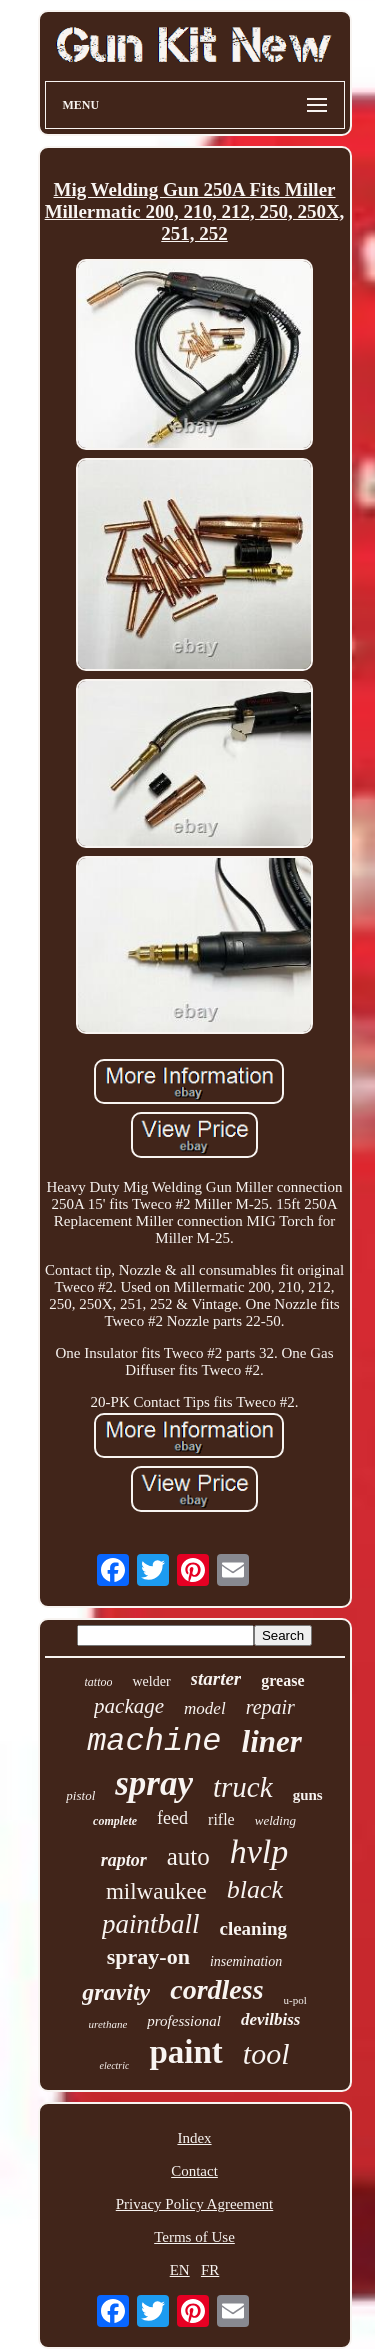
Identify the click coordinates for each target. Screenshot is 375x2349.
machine (154, 1741)
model (205, 1708)
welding (275, 1820)
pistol (80, 1795)
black (255, 1889)
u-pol (295, 2000)
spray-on (148, 1956)
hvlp (259, 1851)
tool (266, 2053)
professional (184, 2021)
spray (154, 1783)
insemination (246, 1961)
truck (243, 1787)
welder (151, 1681)
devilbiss (271, 2019)
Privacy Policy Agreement (194, 2204)
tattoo (98, 1682)
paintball (151, 1924)
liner (272, 1741)
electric (114, 2065)
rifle (221, 1819)
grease (282, 1680)
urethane (108, 2024)
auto (188, 1856)
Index (194, 2138)
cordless (216, 1989)
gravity (116, 1992)
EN (180, 2270)
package (129, 1706)
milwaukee (156, 1891)
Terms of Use (194, 2237)
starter (216, 1678)
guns (308, 1795)
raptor (124, 1860)
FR (210, 2270)
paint (185, 2052)
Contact (194, 2171)
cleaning (253, 1928)
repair (270, 1707)
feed (172, 1818)
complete (115, 1821)
